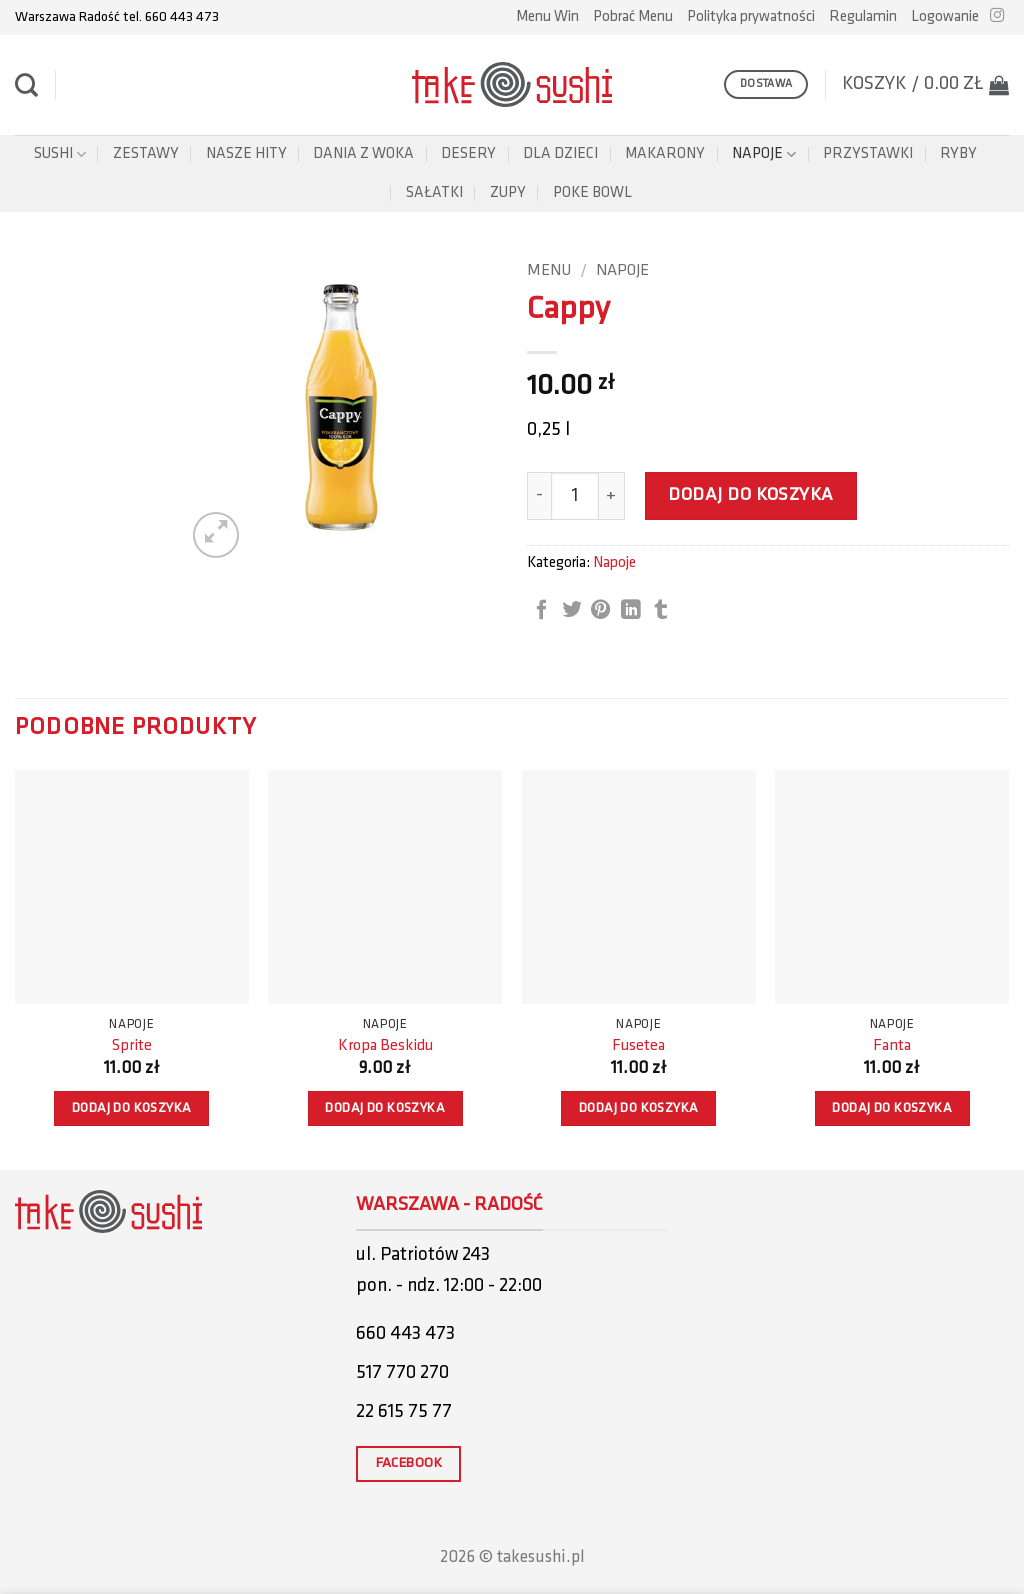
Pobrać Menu (633, 17)
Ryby (958, 154)
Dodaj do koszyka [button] (132, 1108)
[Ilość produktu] (575, 496)
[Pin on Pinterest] (601, 611)
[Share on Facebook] (542, 611)
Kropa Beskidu (385, 1046)
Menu (549, 271)
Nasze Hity (246, 154)
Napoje (764, 154)
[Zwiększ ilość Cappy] (612, 496)
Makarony (665, 154)
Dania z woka (363, 154)
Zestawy (146, 154)
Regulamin (863, 17)
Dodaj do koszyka (751, 495)
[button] (945, 17)
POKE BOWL (592, 193)
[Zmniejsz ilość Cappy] (539, 496)
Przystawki (868, 154)
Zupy (508, 193)
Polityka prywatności (751, 17)
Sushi (60, 154)
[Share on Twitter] (572, 611)
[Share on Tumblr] (661, 611)
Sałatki (434, 193)
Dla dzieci (560, 154)
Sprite (132, 1046)
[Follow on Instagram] (997, 16)
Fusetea (638, 1046)
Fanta (892, 1046)
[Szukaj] (26, 85)
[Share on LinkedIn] (631, 611)
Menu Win (547, 17)
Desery (468, 154)
